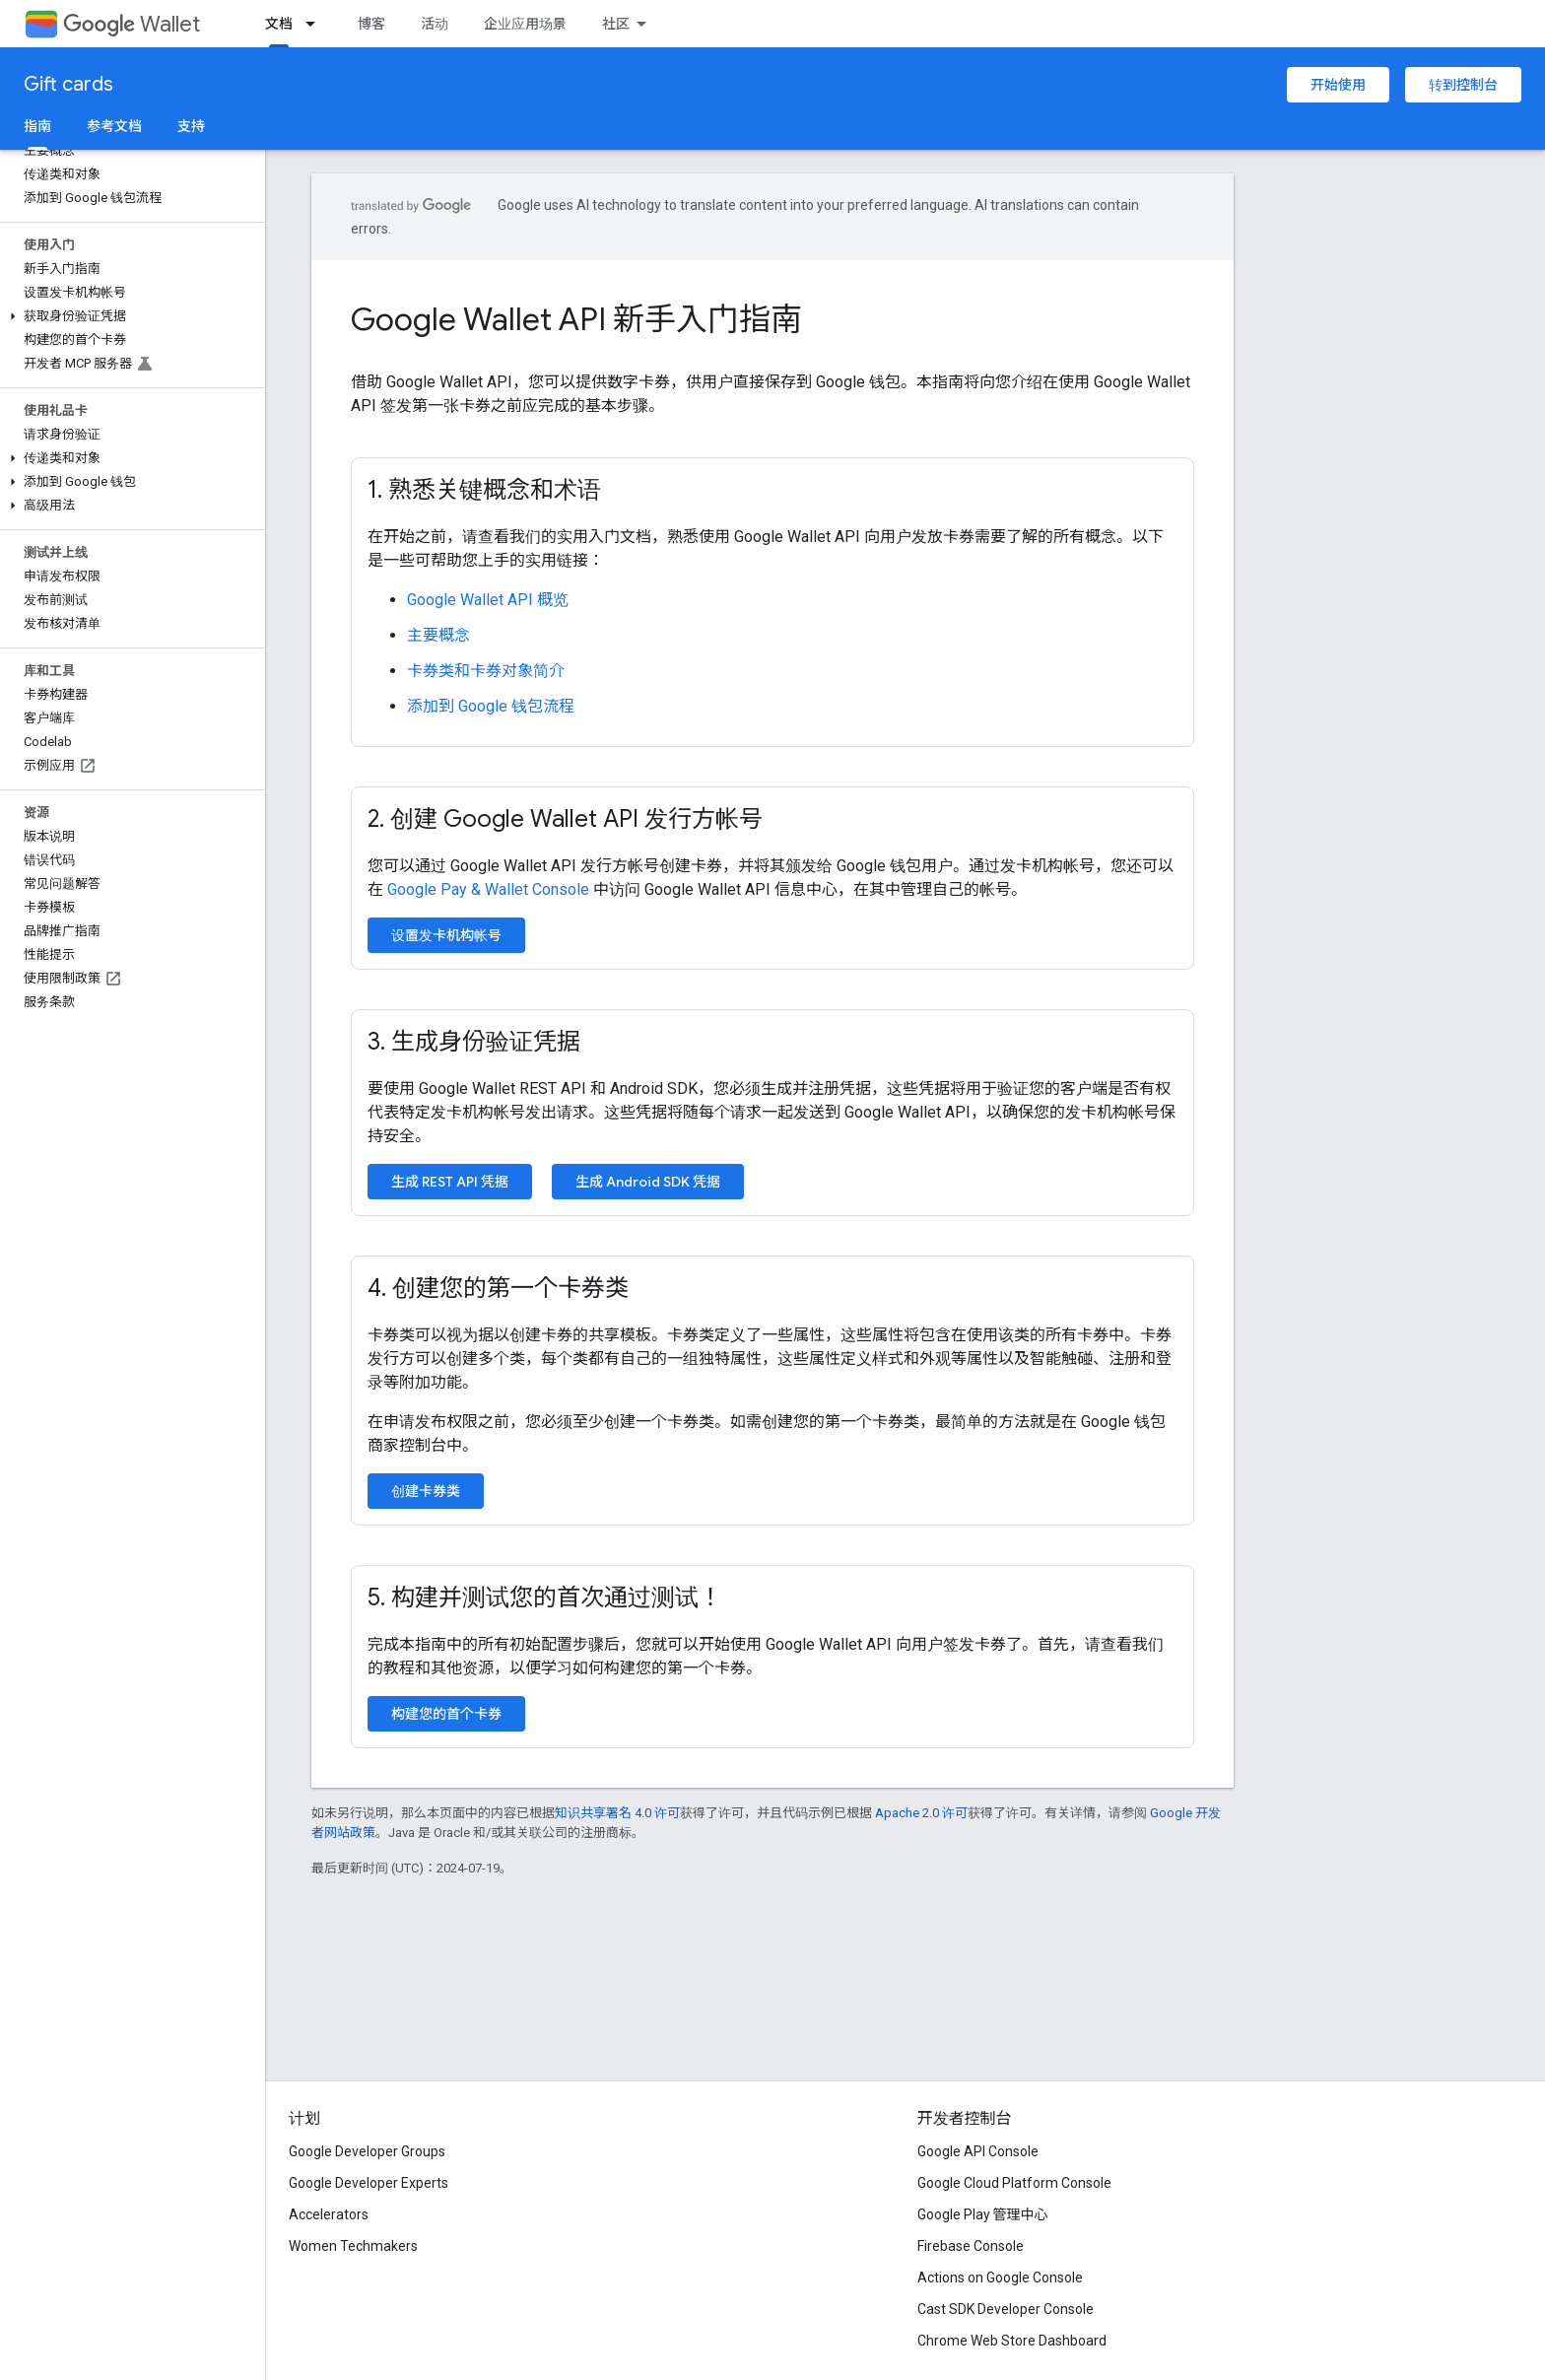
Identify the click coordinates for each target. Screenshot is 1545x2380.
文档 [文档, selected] (279, 24)
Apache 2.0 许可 (921, 1812)
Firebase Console (970, 2246)
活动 (434, 24)
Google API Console (978, 2151)
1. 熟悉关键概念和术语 (484, 490)
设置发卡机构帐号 (446, 935)
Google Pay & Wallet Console (488, 889)
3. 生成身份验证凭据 (474, 1041)
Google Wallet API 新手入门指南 (576, 319)
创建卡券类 (425, 1491)
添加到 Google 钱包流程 (490, 706)
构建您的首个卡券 (446, 1714)
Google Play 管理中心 (982, 2214)
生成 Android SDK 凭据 (647, 1181)
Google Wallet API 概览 (488, 599)
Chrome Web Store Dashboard (1012, 2340)
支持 (191, 126)
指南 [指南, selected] (37, 126)
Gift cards (68, 84)
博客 (371, 24)
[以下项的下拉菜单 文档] (316, 23)
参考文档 (114, 126)
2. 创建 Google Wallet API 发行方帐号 (565, 819)
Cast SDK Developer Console (1005, 2309)
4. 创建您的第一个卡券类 (498, 1288)
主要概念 (438, 635)
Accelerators (329, 2214)
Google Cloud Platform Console (1014, 2183)
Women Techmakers (353, 2246)
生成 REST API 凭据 (449, 1181)
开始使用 (1338, 85)
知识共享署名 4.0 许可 (617, 1812)
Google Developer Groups (367, 2151)
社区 (616, 24)
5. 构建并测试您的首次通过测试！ (545, 1597)
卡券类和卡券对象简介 (486, 670)
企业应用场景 (525, 24)
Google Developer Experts (368, 2183)
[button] (128, 316)
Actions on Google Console (1000, 2277)
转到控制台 (1463, 85)
